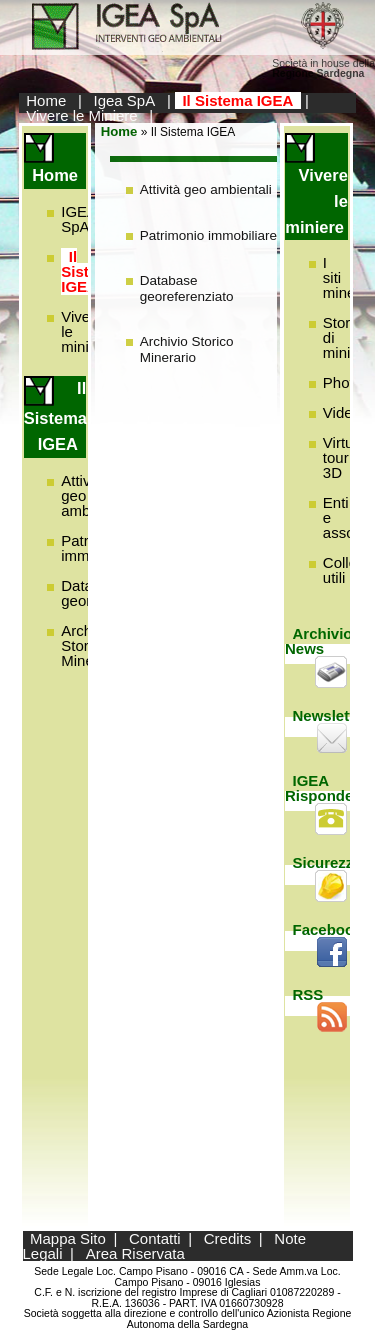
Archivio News (319, 641)
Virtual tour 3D (344, 457)
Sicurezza (327, 862)
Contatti (155, 1238)
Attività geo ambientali (206, 189)
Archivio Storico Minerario (187, 349)
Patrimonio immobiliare (208, 235)
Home (46, 100)
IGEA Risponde (319, 788)
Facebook (328, 929)
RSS (308, 994)
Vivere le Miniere (81, 115)
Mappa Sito (68, 1238)
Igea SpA (125, 100)
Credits (228, 1238)
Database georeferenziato (187, 288)
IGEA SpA (78, 219)
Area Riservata (135, 1253)
